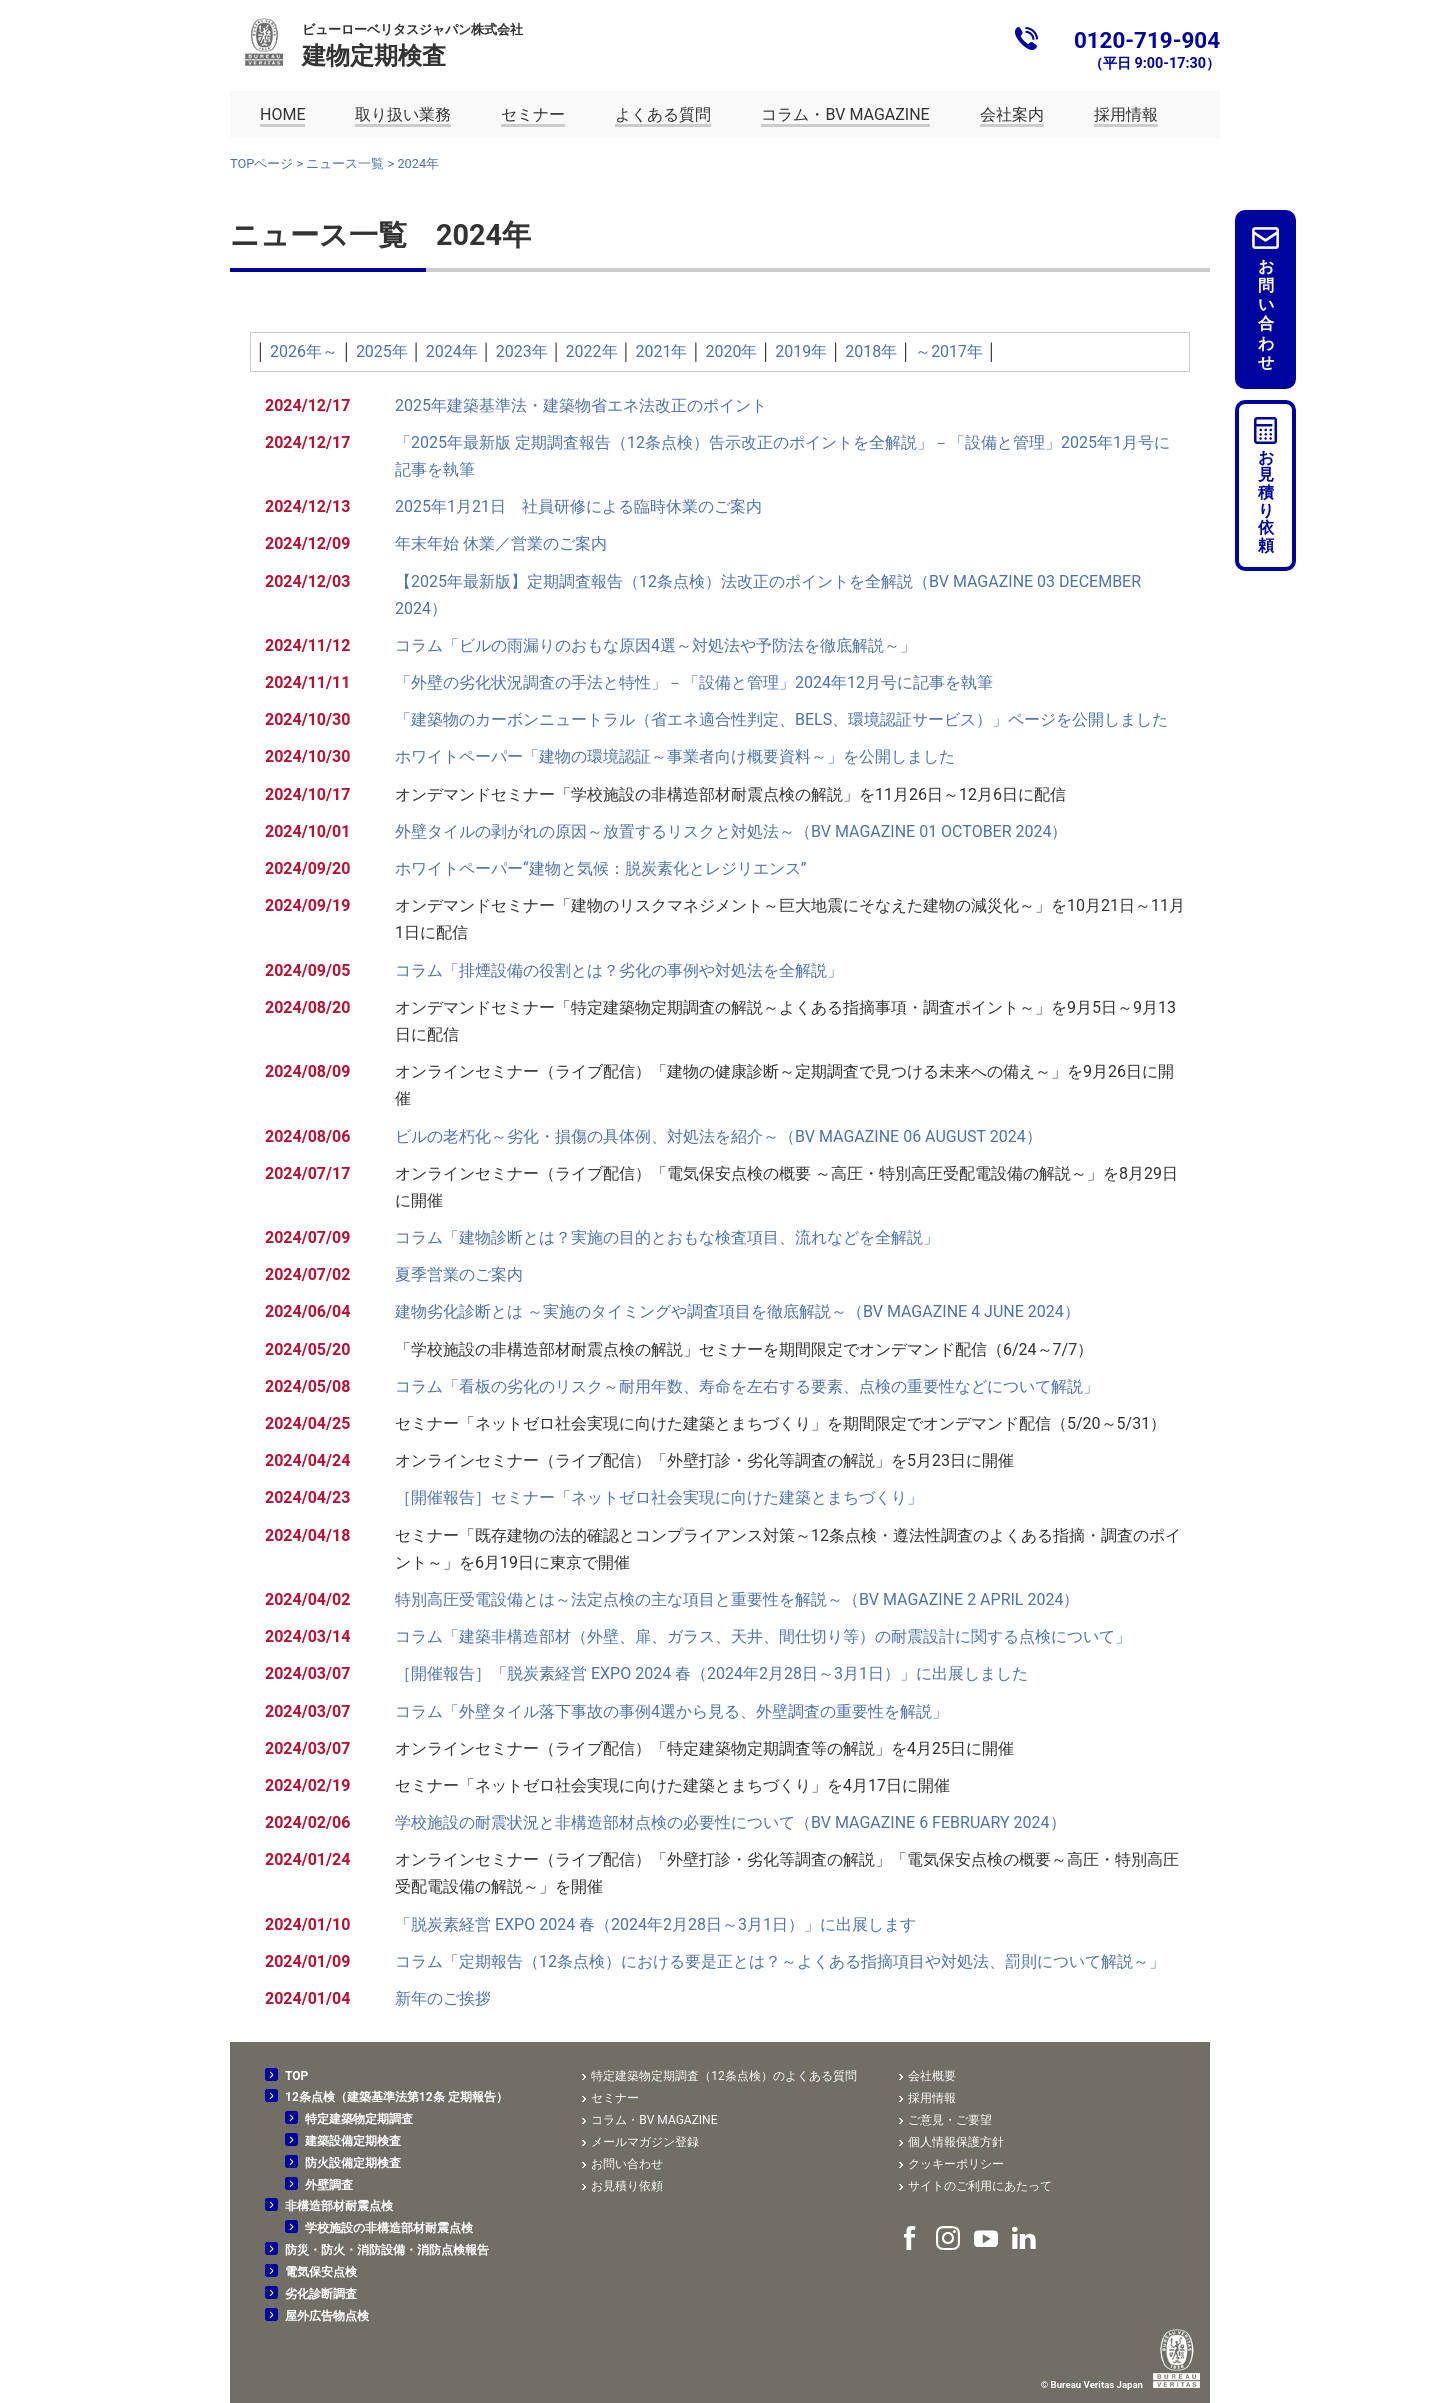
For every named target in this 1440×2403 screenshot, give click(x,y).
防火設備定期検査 (353, 2163)
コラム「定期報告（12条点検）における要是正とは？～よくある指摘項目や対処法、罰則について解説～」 (780, 1961)
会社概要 (932, 2076)
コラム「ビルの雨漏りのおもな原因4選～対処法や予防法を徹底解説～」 (655, 645)
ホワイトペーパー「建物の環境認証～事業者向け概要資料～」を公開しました (675, 756)
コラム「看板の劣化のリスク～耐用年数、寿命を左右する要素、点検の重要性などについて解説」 (747, 1386)
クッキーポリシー (956, 2164)
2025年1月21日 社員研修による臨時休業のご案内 (578, 506)
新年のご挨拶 (443, 1998)
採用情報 (932, 2098)
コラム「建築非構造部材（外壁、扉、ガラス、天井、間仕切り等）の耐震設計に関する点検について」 (763, 1636)
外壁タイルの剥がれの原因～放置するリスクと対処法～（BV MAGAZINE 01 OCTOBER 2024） (731, 831)
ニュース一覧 (345, 163)
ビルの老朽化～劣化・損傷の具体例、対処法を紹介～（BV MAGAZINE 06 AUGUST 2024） (718, 1136)
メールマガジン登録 (645, 2142)
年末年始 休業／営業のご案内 (501, 543)
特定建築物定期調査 (359, 2119)
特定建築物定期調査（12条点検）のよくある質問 (724, 2076)
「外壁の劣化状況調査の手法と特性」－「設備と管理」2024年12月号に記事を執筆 (694, 682)
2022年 (592, 351)
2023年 (522, 351)
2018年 (871, 351)
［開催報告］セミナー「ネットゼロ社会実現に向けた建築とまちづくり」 (659, 1497)
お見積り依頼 (1266, 501)
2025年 (382, 351)
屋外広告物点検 (327, 2316)
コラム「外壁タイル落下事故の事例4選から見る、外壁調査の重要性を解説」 (671, 1711)
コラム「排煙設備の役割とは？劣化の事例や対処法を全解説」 (619, 970)
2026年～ (304, 351)
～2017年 (949, 351)
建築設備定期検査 (353, 2141)
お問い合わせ (1266, 314)
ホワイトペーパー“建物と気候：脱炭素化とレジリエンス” (600, 868)
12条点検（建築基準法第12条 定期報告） (396, 2097)
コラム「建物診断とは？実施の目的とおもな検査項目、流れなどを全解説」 (667, 1237)
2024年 (452, 351)
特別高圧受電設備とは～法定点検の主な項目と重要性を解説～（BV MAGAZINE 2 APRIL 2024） (737, 1599)
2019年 (801, 351)
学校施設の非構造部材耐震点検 (389, 2228)
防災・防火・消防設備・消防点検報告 (387, 2250)
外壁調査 (329, 2185)
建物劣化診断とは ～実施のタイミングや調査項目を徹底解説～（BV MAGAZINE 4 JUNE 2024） (737, 1311)
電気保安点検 (321, 2272)
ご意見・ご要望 (950, 2120)
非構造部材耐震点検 (339, 2206)
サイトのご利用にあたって (980, 2186)
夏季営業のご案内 (459, 1274)
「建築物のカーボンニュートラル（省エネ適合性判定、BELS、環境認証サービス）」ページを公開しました (781, 719)
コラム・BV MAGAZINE (654, 2120)
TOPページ (261, 163)
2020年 (731, 351)
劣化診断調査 (321, 2294)
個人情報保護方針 (956, 2142)
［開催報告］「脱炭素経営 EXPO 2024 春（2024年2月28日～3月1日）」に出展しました (711, 1673)
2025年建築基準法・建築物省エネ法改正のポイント (581, 405)
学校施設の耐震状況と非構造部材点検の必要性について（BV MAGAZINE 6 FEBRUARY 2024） (730, 1822)
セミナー (615, 2098)
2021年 (662, 351)
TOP (296, 2076)
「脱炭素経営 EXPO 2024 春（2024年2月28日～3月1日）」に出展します (655, 1924)
